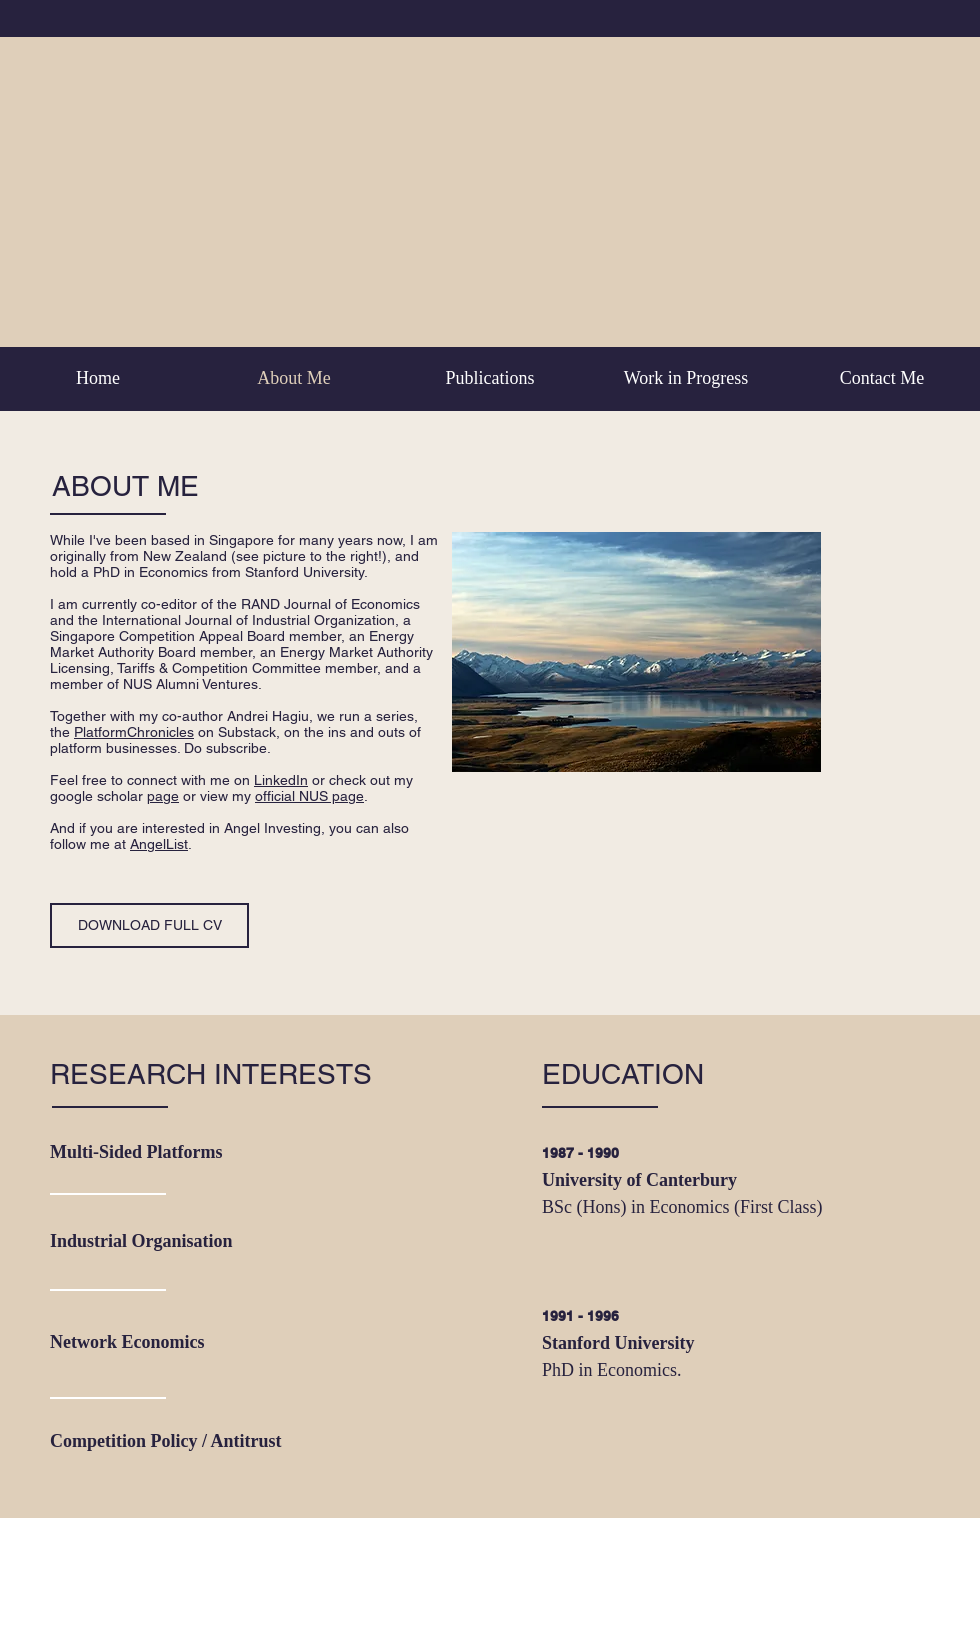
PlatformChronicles (134, 732)
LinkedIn (281, 780)
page (163, 796)
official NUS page (309, 796)
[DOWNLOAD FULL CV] (149, 925)
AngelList (159, 844)
